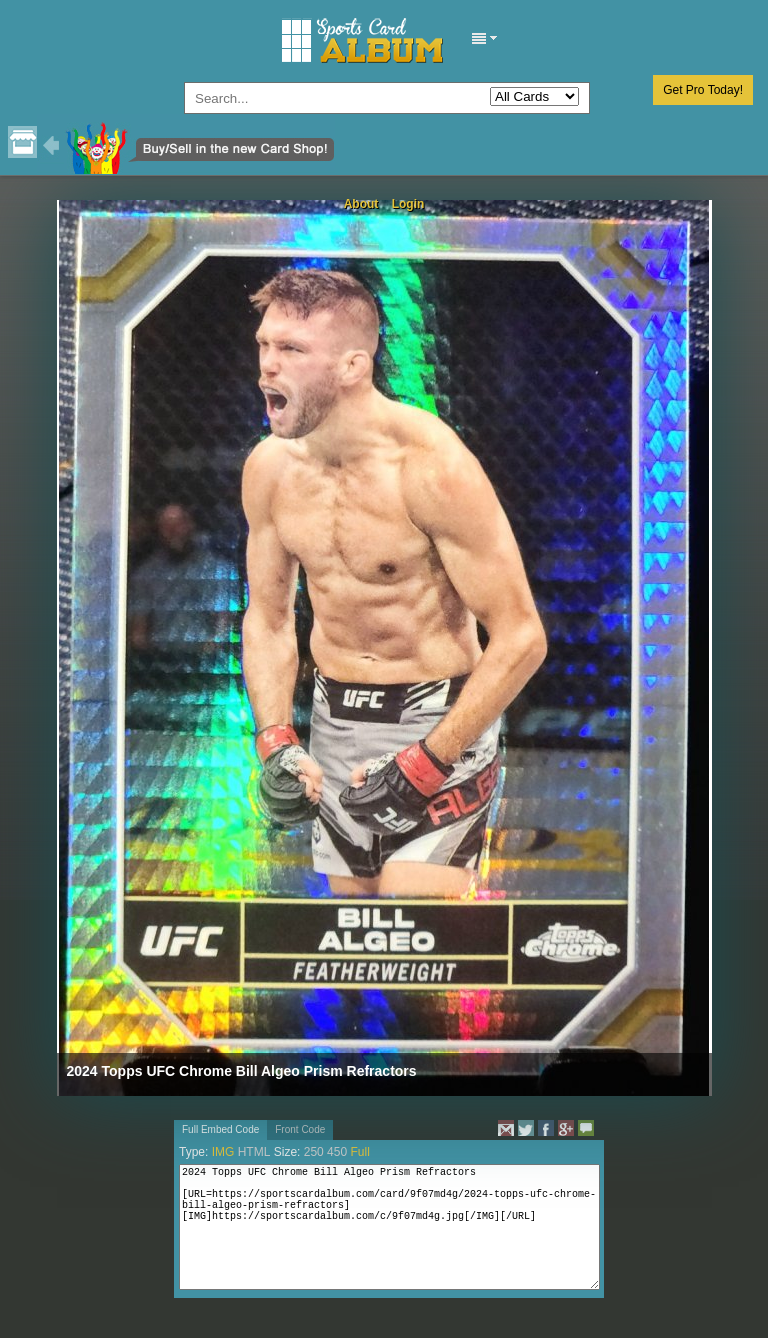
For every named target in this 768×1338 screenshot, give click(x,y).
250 (314, 1152)
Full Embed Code (220, 1129)
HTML (254, 1152)
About (361, 204)
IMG (223, 1152)
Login (408, 204)
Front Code (300, 1129)
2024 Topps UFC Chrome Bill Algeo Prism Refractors (242, 1071)
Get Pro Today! (703, 90)
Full (359, 1152)
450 (337, 1152)
